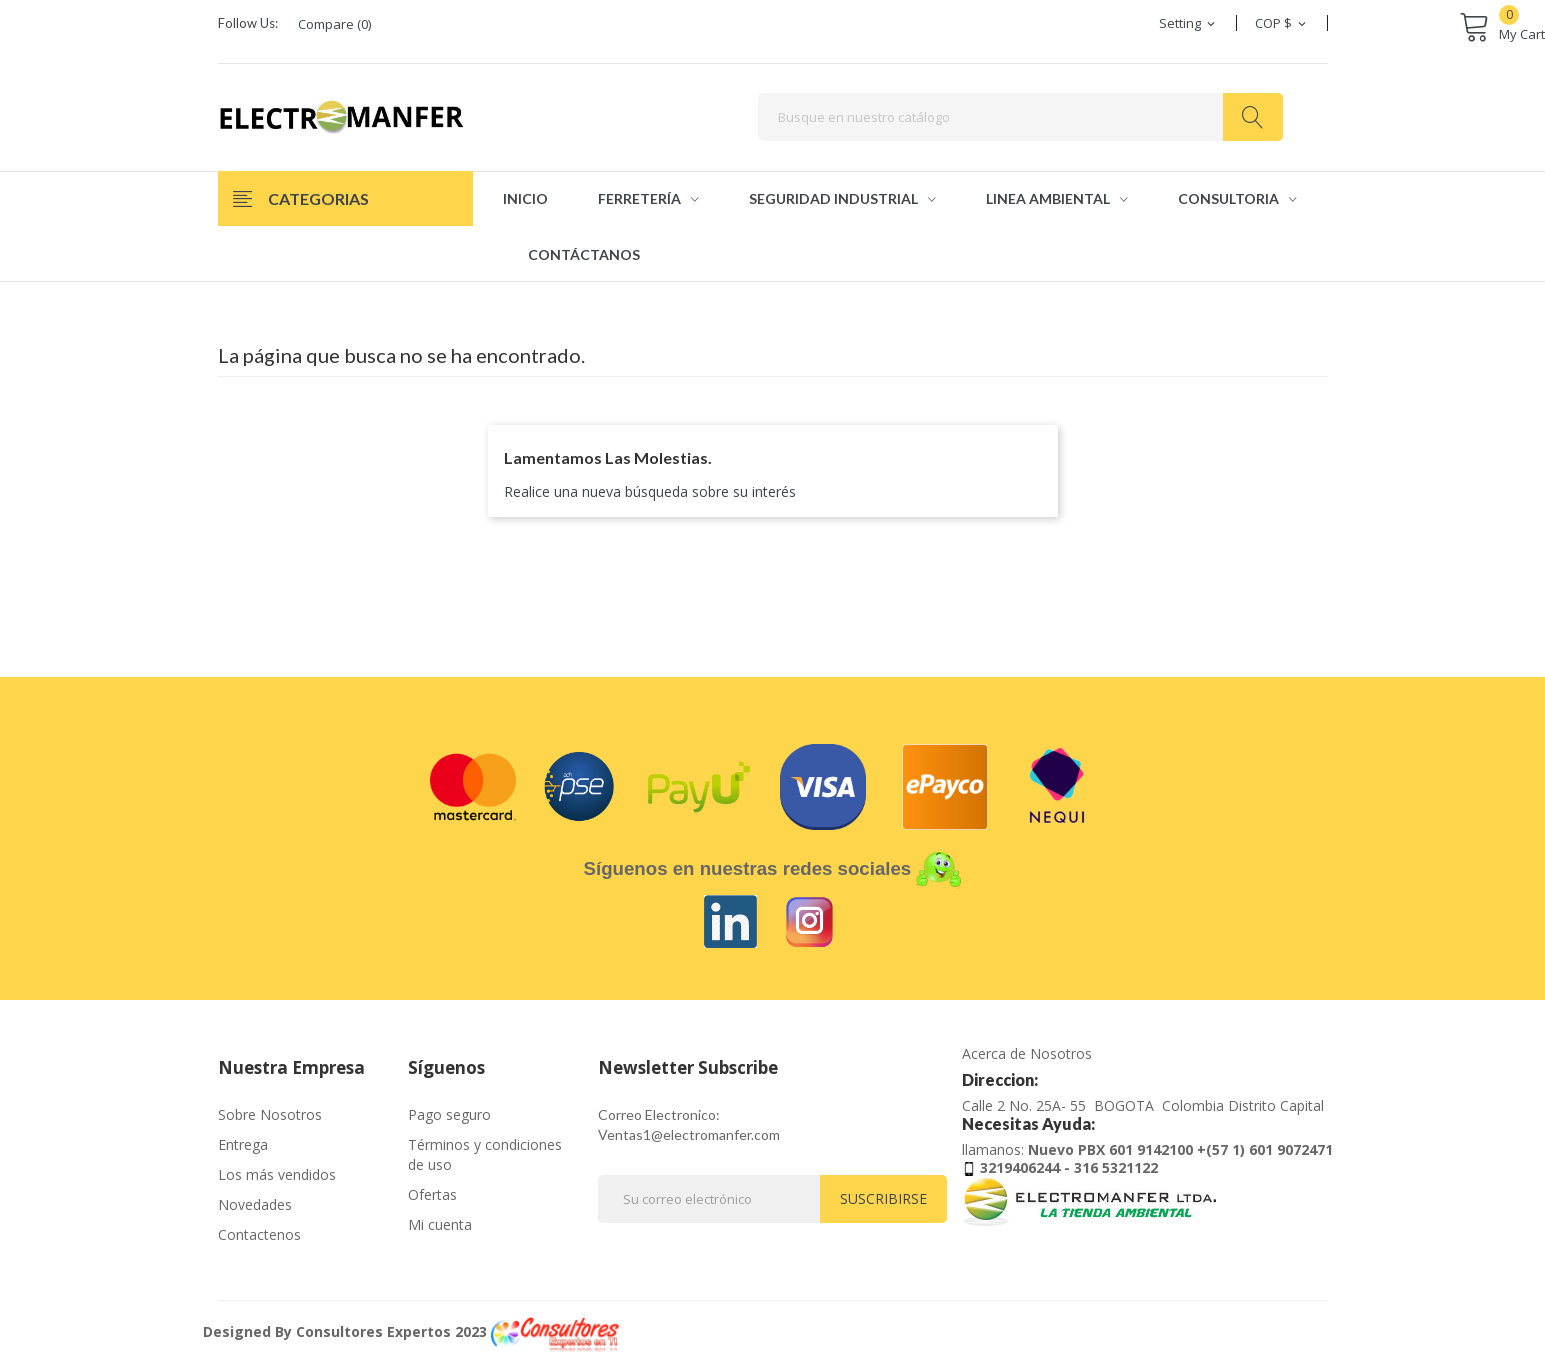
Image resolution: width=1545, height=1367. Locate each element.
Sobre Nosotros (270, 1114)
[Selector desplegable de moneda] (1282, 23)
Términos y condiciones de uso (485, 1154)
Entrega (243, 1144)
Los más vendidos (277, 1174)
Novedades (255, 1204)
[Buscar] (1020, 117)
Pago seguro (449, 1114)
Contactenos (259, 1234)
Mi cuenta (440, 1224)
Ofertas (432, 1194)
